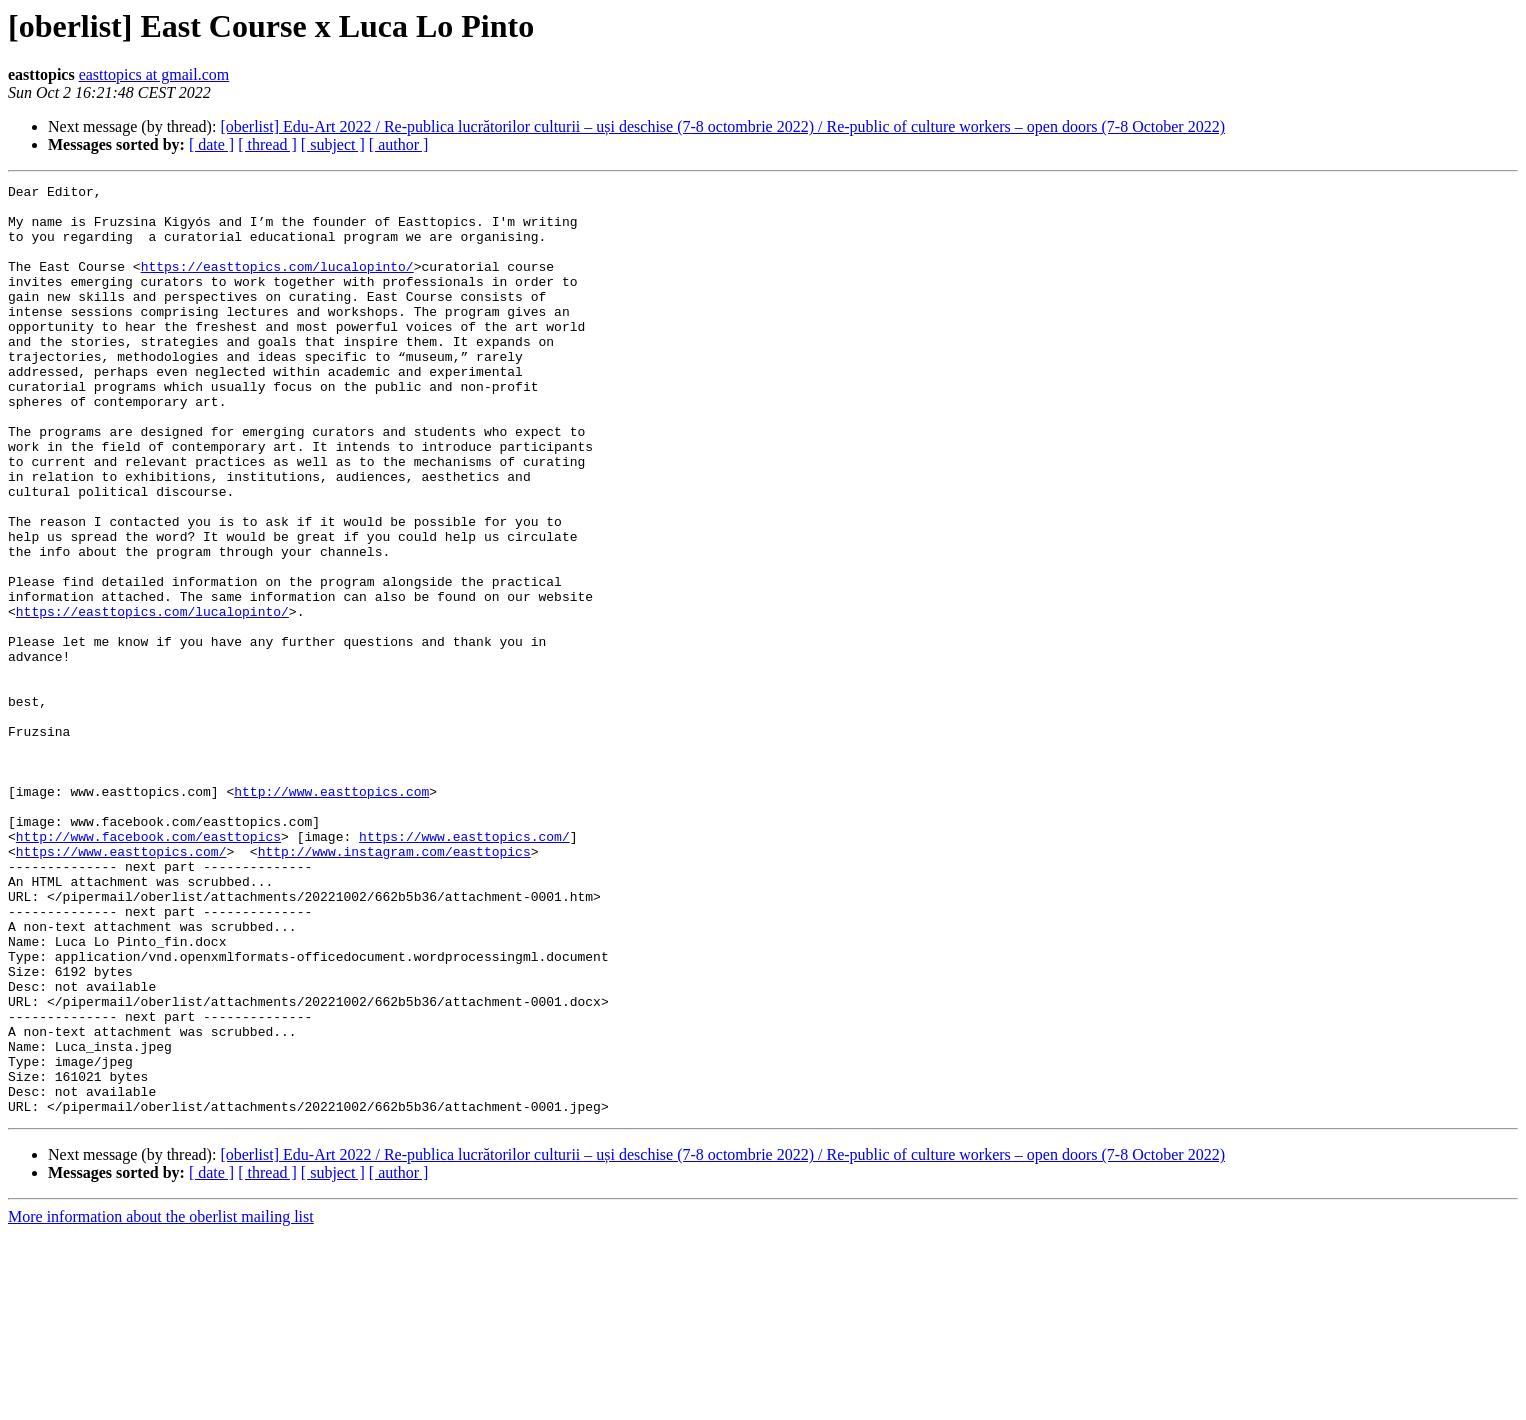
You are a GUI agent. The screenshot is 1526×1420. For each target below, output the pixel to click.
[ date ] (211, 144)
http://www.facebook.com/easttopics (148, 968)
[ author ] (399, 144)
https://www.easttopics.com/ (464, 968)
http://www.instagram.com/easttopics (394, 986)
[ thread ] (267, 144)
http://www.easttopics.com (331, 914)
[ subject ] (333, 144)
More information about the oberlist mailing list (161, 1402)
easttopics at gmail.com (154, 74)
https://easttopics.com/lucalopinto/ (277, 284)
